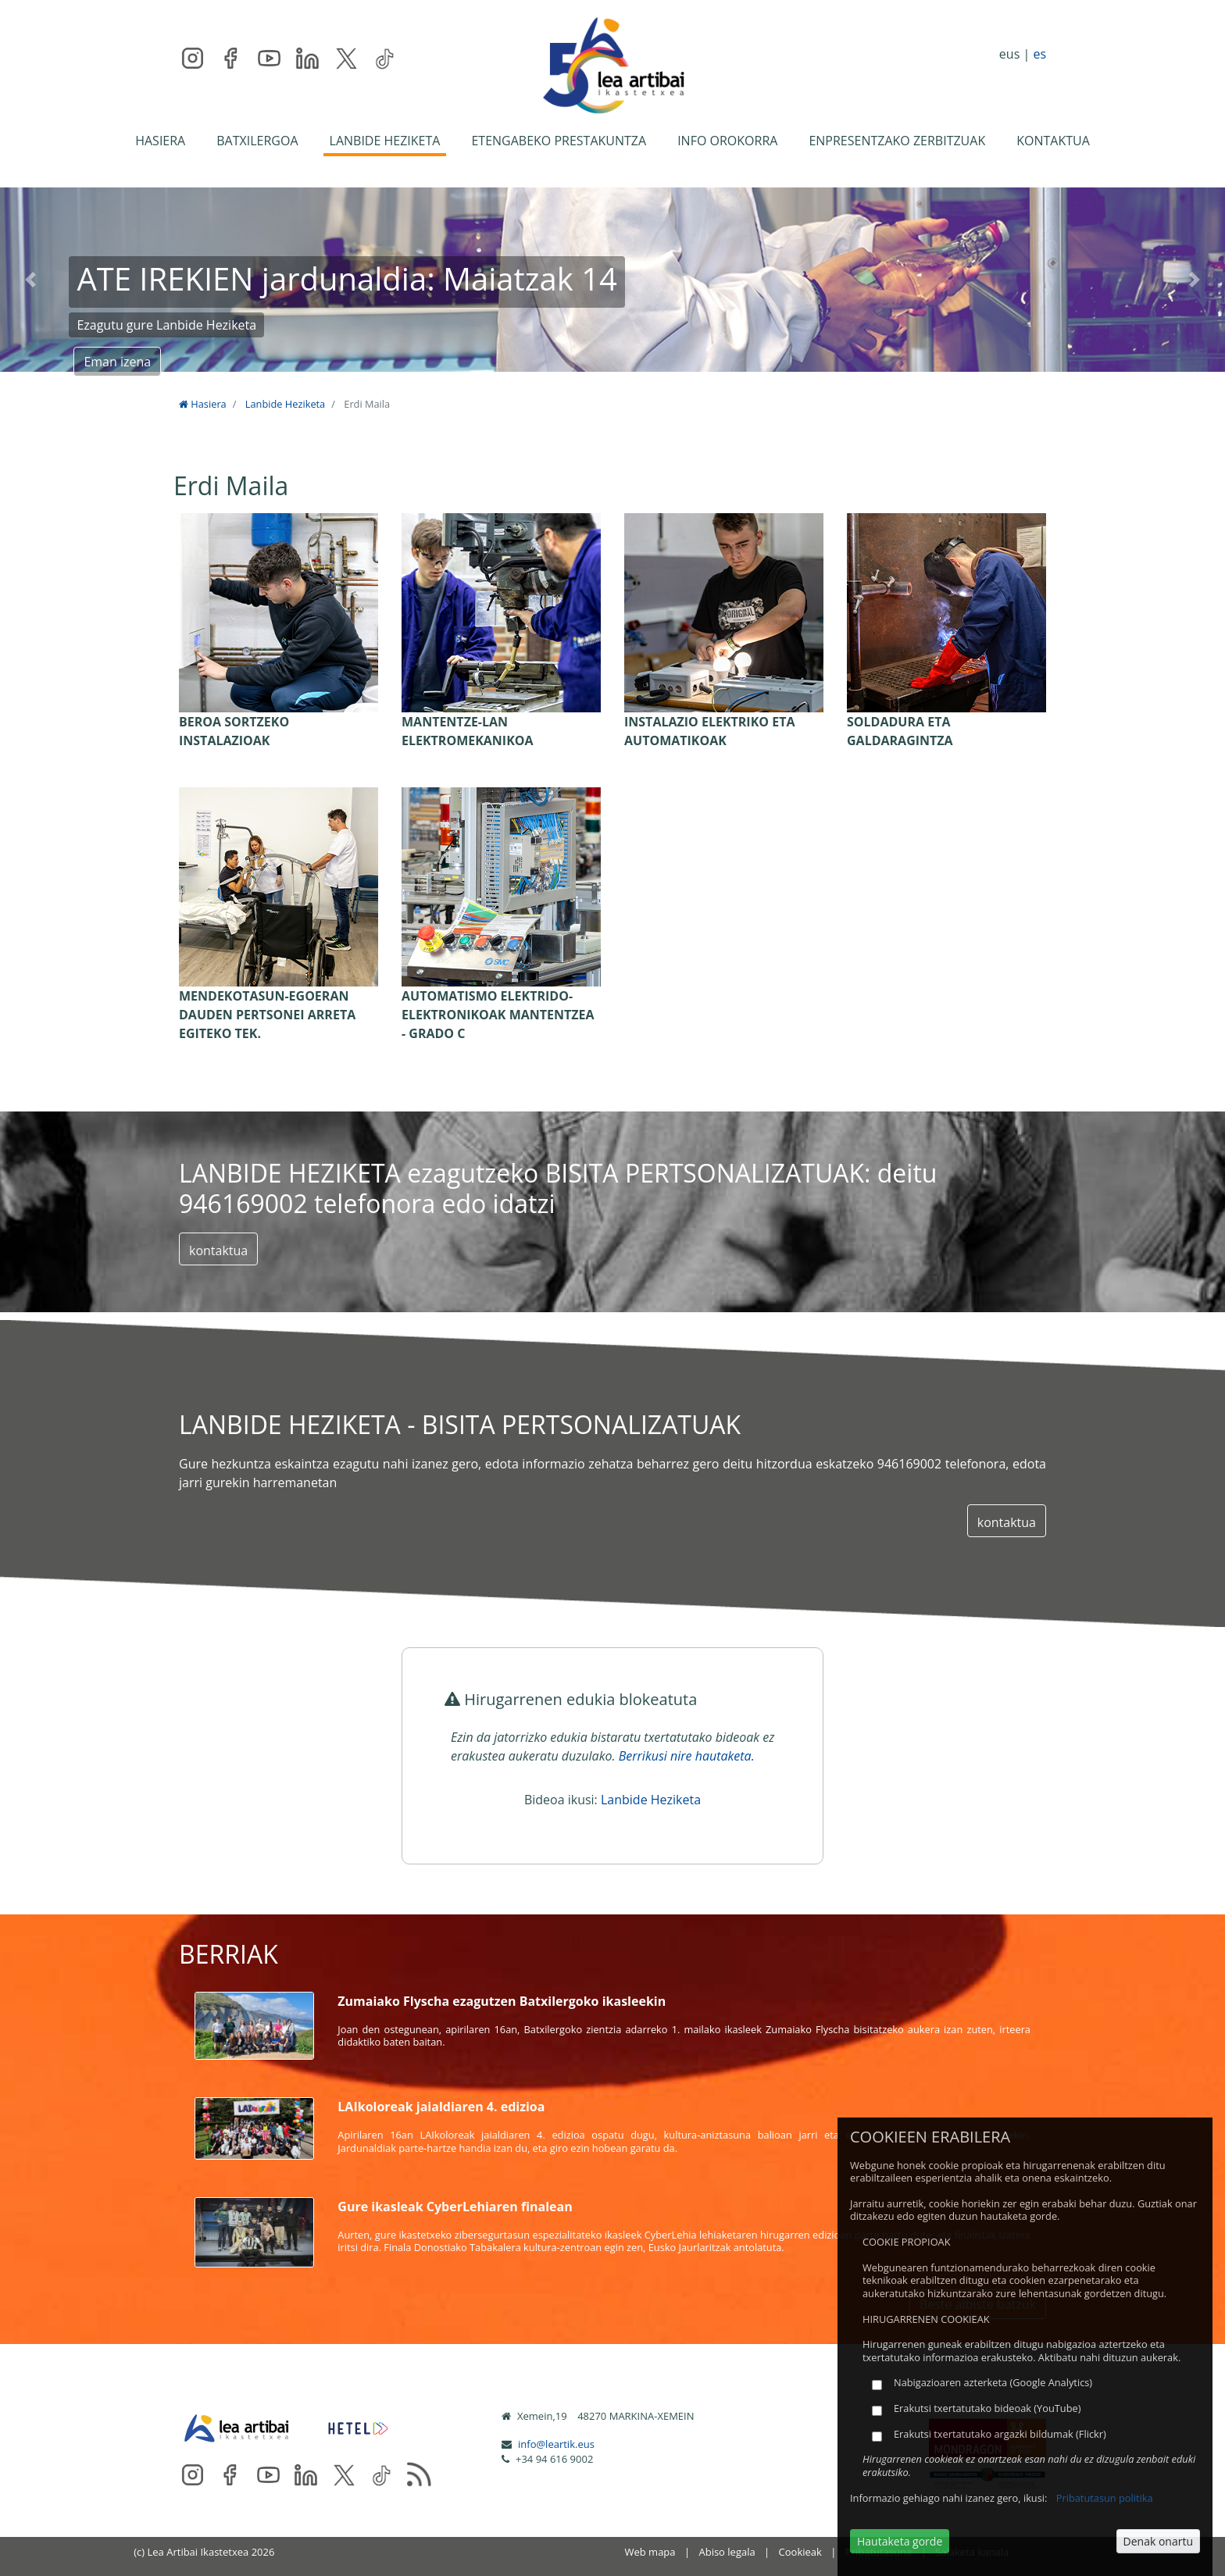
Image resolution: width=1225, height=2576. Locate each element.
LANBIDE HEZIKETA (385, 140)
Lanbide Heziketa (285, 404)
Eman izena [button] (117, 361)
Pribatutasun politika (1104, 2498)
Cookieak (800, 2552)
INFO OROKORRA (727, 140)
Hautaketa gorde (899, 2541)
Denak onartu (1158, 2541)
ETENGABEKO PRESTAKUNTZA (558, 140)
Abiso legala (726, 2552)
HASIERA (160, 140)
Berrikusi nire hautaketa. (687, 1755)
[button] (30, 279)
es (1039, 53)
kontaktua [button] (218, 1250)
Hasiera (203, 404)
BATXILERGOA (257, 140)
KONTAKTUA (1053, 140)
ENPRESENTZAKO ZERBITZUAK (897, 140)
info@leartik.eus (556, 2444)
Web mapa (649, 2552)
